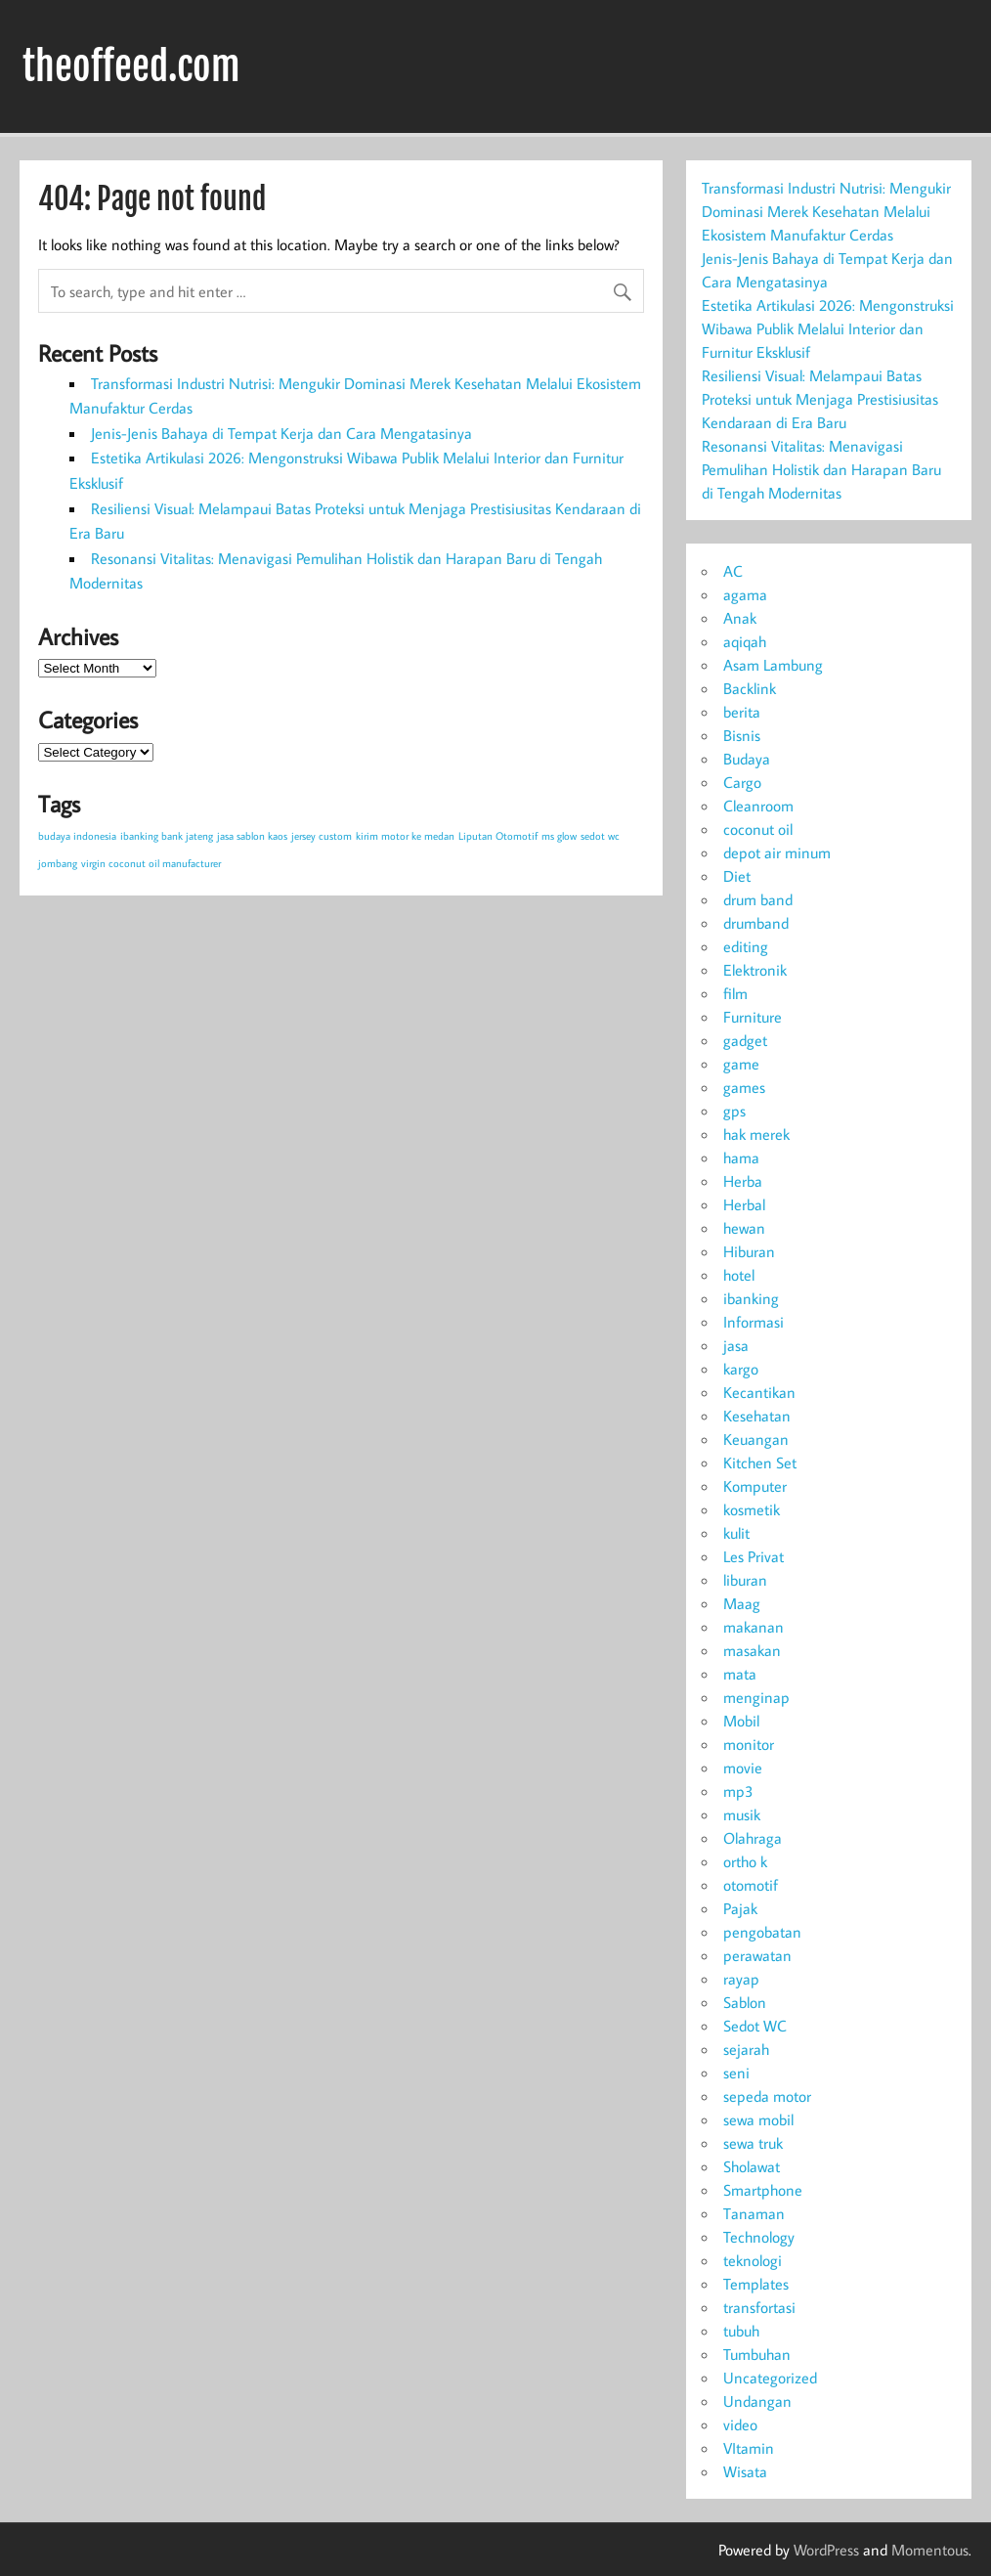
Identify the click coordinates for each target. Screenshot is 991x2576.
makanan (753, 1627)
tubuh (741, 2330)
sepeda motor (767, 2096)
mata (739, 1673)
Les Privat (753, 1556)
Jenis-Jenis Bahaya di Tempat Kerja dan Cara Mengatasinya (281, 433)
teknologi (752, 2260)
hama (741, 1157)
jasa (736, 1345)
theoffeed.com (131, 66)
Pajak (740, 1908)
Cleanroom (758, 805)
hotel (738, 1275)
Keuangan (756, 1439)
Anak (739, 618)
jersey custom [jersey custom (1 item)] (321, 836)
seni (736, 2072)
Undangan (757, 2401)
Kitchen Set (760, 1462)
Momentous (930, 2549)
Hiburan (749, 1251)
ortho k (745, 1861)
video (740, 2424)
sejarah (746, 2049)
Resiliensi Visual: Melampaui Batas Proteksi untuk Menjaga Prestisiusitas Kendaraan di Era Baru (820, 399)
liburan (745, 1580)
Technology (759, 2237)
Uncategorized (770, 2377)
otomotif (750, 1885)
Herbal (744, 1204)
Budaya (746, 758)
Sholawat (751, 2166)
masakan (752, 1650)
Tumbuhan (757, 2354)
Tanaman (754, 2213)
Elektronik (755, 970)
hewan (744, 1228)
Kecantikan (759, 1392)
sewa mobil (758, 2119)
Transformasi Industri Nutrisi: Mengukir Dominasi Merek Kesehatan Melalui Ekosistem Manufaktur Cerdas (826, 211)
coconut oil (758, 829)
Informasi (753, 1322)
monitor (748, 1744)
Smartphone (762, 2190)
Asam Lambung (773, 665)
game (741, 1063)
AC (733, 571)
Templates (756, 2283)
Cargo (742, 782)
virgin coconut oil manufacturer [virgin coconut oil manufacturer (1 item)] (151, 863)
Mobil (741, 1720)
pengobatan (762, 1932)
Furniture (752, 1016)
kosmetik (751, 1509)
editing (745, 946)
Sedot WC (755, 2025)
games (744, 1087)
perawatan (757, 1955)
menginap (756, 1697)
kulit (736, 1533)
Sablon (744, 2002)
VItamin (748, 2448)
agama (745, 594)
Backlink (749, 688)
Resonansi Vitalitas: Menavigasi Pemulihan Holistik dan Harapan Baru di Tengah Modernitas (821, 469)
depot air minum (777, 852)
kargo (740, 1368)
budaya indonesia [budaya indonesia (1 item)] (77, 836)
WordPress (826, 2549)
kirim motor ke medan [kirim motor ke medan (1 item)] (405, 836)
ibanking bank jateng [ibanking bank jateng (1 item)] (166, 836)
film (735, 993)
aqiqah (744, 641)
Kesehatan (757, 1415)
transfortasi (759, 2307)
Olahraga (752, 1838)
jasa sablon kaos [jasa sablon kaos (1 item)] (252, 836)
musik (741, 1814)
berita (741, 711)
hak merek (756, 1134)
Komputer (755, 1486)
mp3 (738, 1791)
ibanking (751, 1298)
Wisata (745, 2471)
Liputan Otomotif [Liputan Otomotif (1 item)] (498, 836)
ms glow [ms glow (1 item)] (559, 836)
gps (734, 1110)
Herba (742, 1181)
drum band (758, 899)
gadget (745, 1040)
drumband (756, 923)
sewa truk (753, 2143)
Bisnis (741, 735)
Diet (737, 876)
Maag (741, 1603)
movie (742, 1767)
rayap (741, 1978)
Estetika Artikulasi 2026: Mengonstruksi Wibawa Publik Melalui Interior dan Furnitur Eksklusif (828, 328)
